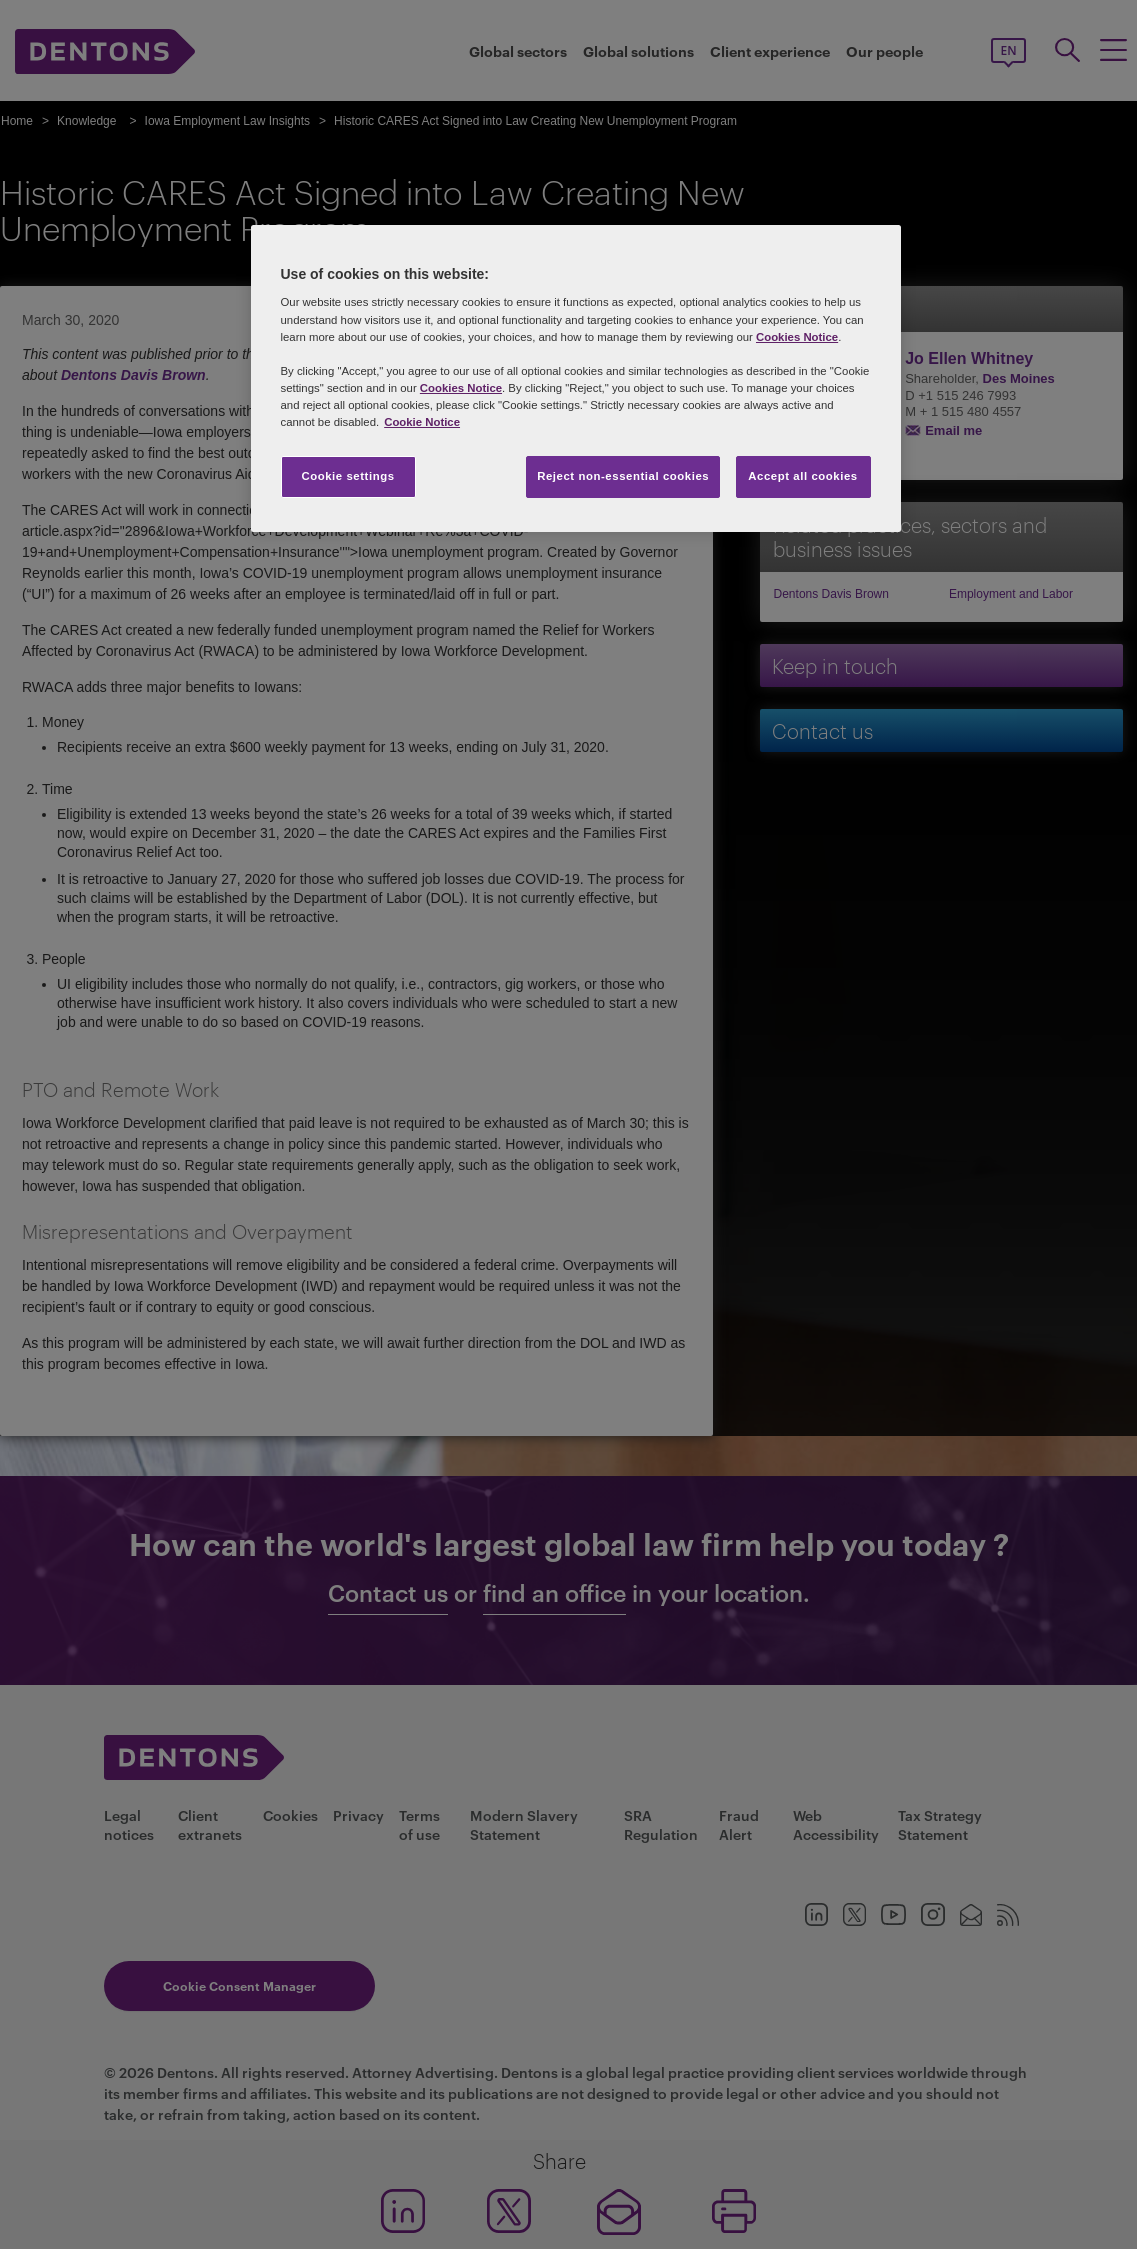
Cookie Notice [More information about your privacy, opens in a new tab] (422, 422)
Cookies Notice (797, 337)
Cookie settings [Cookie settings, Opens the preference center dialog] (347, 476)
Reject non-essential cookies (623, 476)
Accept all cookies (803, 476)
